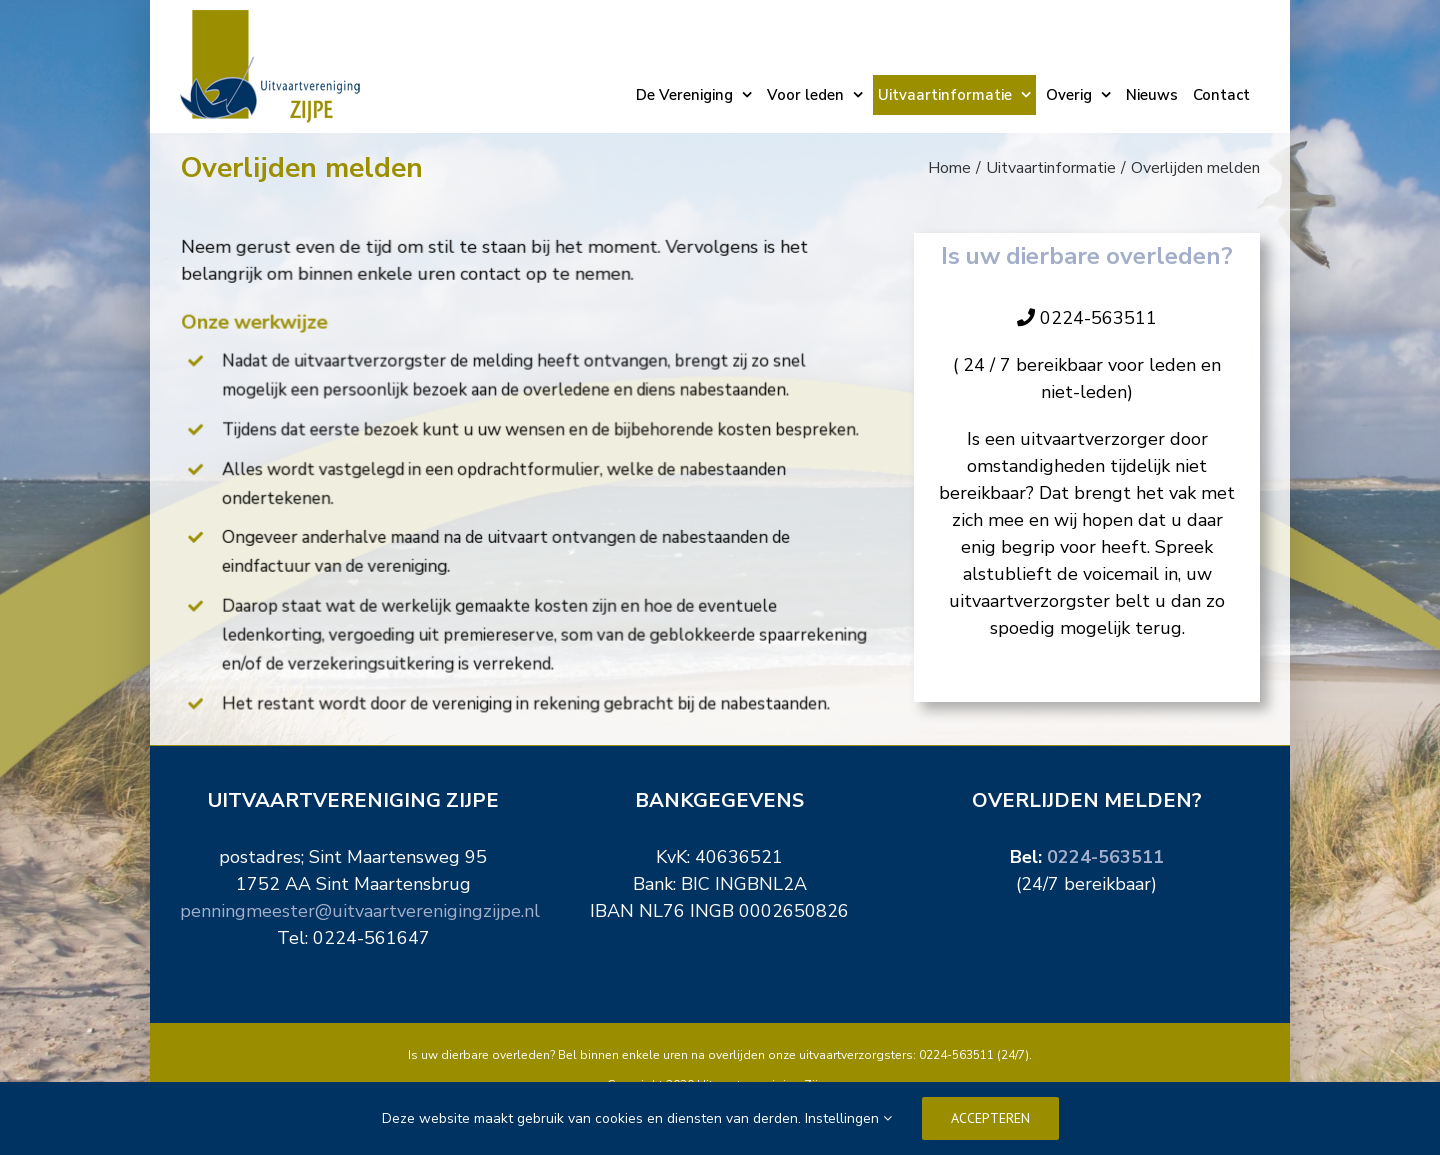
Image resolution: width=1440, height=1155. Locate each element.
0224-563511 (1105, 857)
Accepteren (990, 1118)
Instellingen (848, 1118)
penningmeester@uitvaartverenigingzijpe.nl (360, 911)
